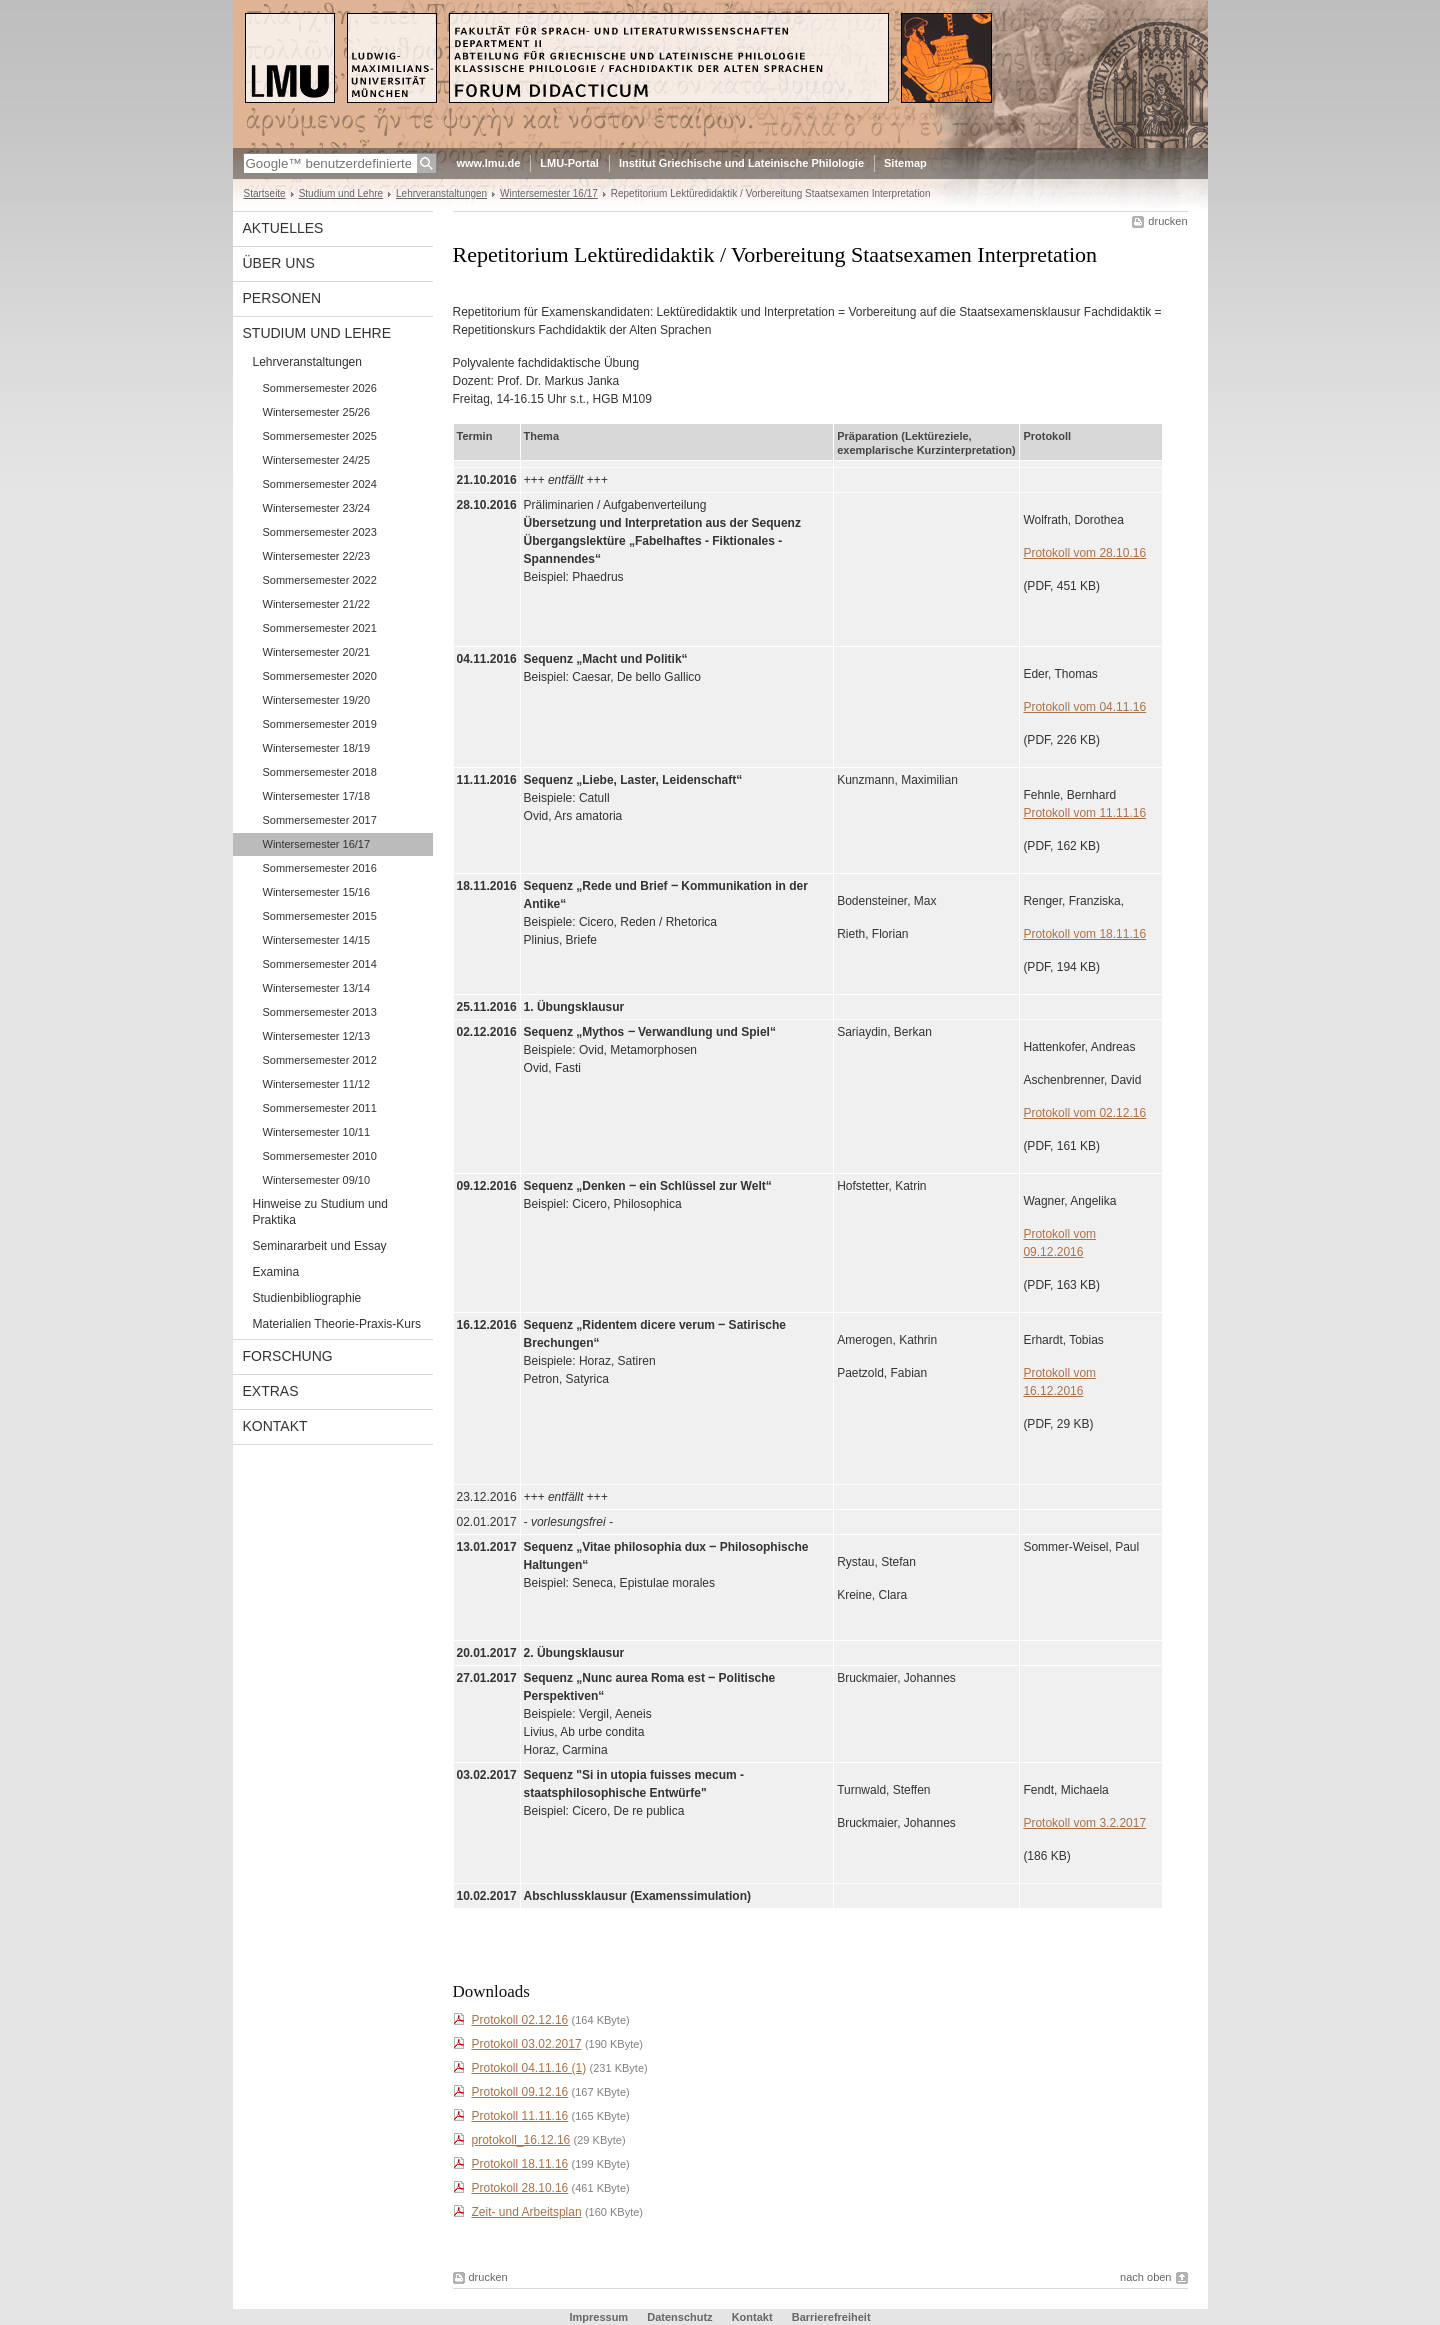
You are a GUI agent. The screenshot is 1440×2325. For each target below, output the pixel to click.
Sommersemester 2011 (320, 1108)
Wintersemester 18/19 (317, 748)
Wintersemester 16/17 (549, 193)
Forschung (288, 1356)
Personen (282, 298)
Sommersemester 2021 (320, 628)
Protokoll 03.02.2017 (527, 2044)
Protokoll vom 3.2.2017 (1084, 1823)
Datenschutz (679, 2317)
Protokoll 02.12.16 (520, 2020)
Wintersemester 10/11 (317, 1132)
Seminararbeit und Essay (320, 1246)
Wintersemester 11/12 (317, 1084)
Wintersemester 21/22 (317, 604)
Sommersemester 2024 (320, 484)
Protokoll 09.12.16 (520, 2092)
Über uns (279, 263)
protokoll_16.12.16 (521, 2140)
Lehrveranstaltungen (441, 193)
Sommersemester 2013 (320, 1012)
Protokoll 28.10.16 (520, 2188)
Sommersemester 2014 (320, 964)
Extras (271, 1391)
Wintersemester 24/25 (317, 460)
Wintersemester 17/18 (317, 796)
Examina (276, 1272)
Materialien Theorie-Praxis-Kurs (337, 1324)
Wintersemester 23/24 (317, 508)
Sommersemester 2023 (320, 532)
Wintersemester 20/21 (317, 652)
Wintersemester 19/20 (317, 700)
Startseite (265, 193)
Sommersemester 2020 (320, 676)
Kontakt (275, 1426)
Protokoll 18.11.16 (520, 2164)
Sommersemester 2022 (320, 580)
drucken (1167, 221)
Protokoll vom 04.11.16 (1084, 707)
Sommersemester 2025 (320, 436)
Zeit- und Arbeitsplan (527, 2212)
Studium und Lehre (341, 193)
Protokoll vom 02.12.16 (1084, 1113)
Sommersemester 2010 (320, 1156)
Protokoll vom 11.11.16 (1084, 813)
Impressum (598, 2317)
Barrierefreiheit (831, 2317)
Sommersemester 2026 (320, 388)
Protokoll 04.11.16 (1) (529, 2068)
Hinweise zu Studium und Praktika (320, 1212)
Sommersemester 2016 (320, 868)
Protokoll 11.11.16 (520, 2116)
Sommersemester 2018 (320, 772)
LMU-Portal (569, 163)
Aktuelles (283, 228)
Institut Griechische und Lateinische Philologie (741, 163)
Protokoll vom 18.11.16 (1084, 934)
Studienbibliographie (307, 1298)
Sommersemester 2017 (320, 820)
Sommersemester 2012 (320, 1060)
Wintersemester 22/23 (317, 556)
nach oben (1145, 2277)
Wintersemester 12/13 (317, 1036)
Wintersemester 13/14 (317, 988)
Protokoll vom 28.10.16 (1084, 553)
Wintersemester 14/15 (317, 940)
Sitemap (905, 163)
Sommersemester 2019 (320, 724)
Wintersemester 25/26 (317, 412)
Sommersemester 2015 (320, 916)
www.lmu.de (489, 163)
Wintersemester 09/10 (317, 1180)
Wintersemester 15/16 (317, 892)
